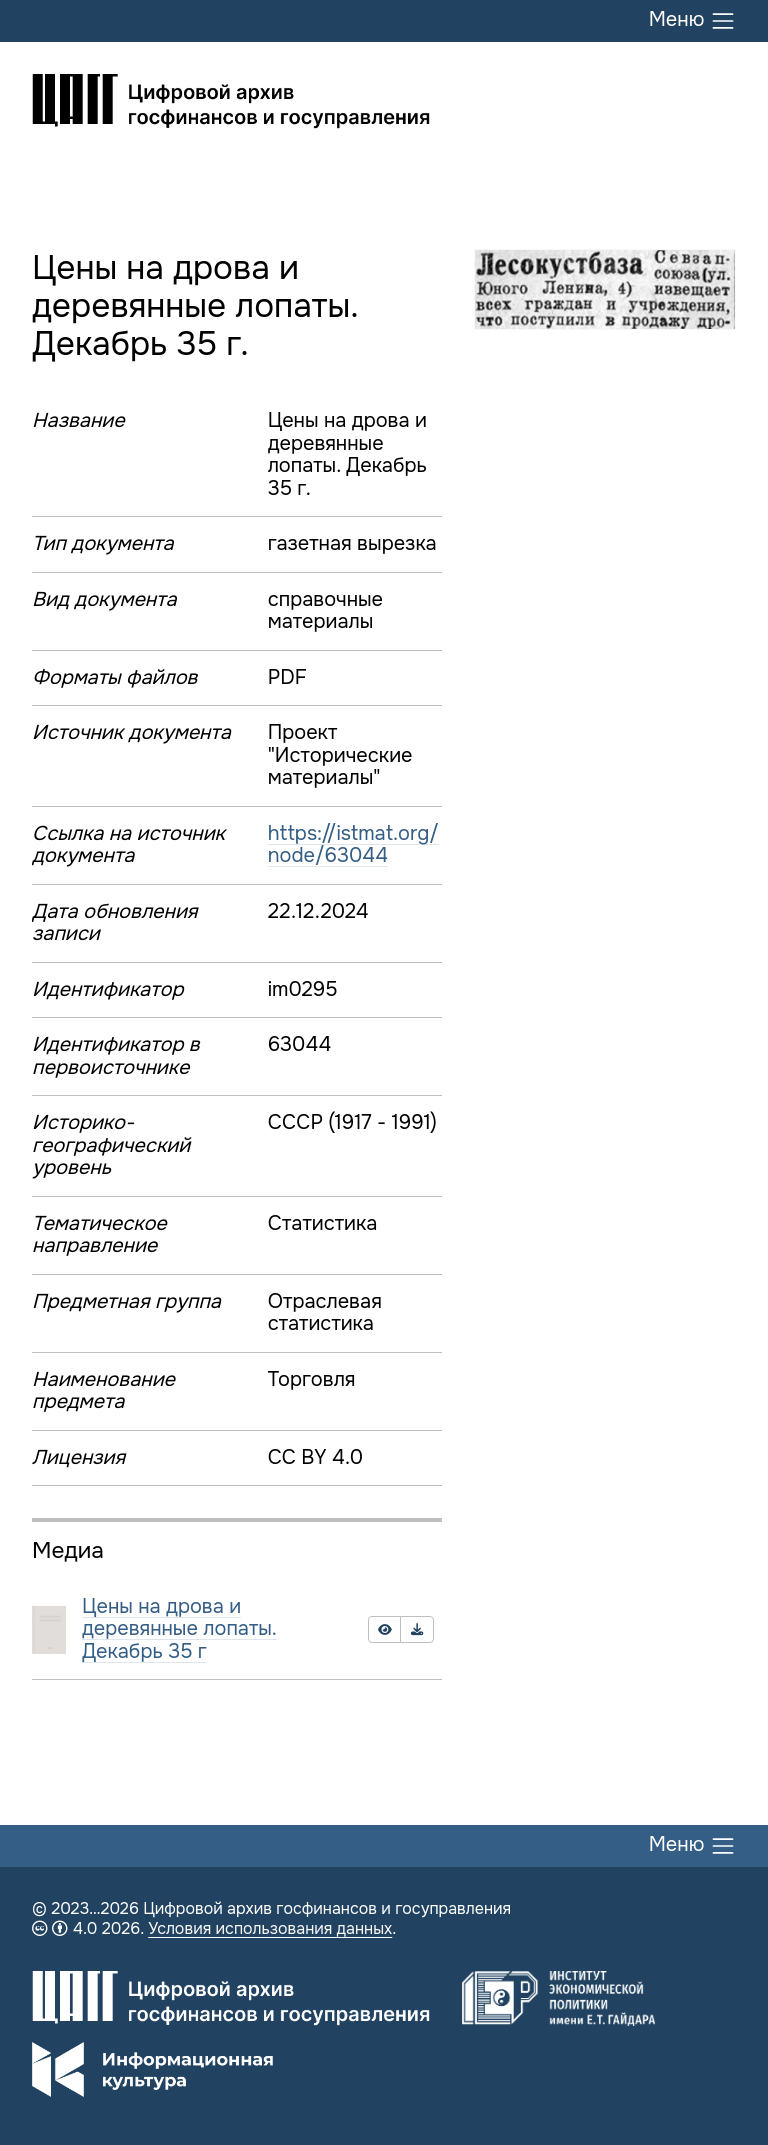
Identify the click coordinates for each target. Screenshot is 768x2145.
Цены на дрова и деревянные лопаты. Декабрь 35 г (179, 1629)
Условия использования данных (270, 1928)
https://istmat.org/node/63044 (353, 845)
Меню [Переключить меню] (692, 21)
